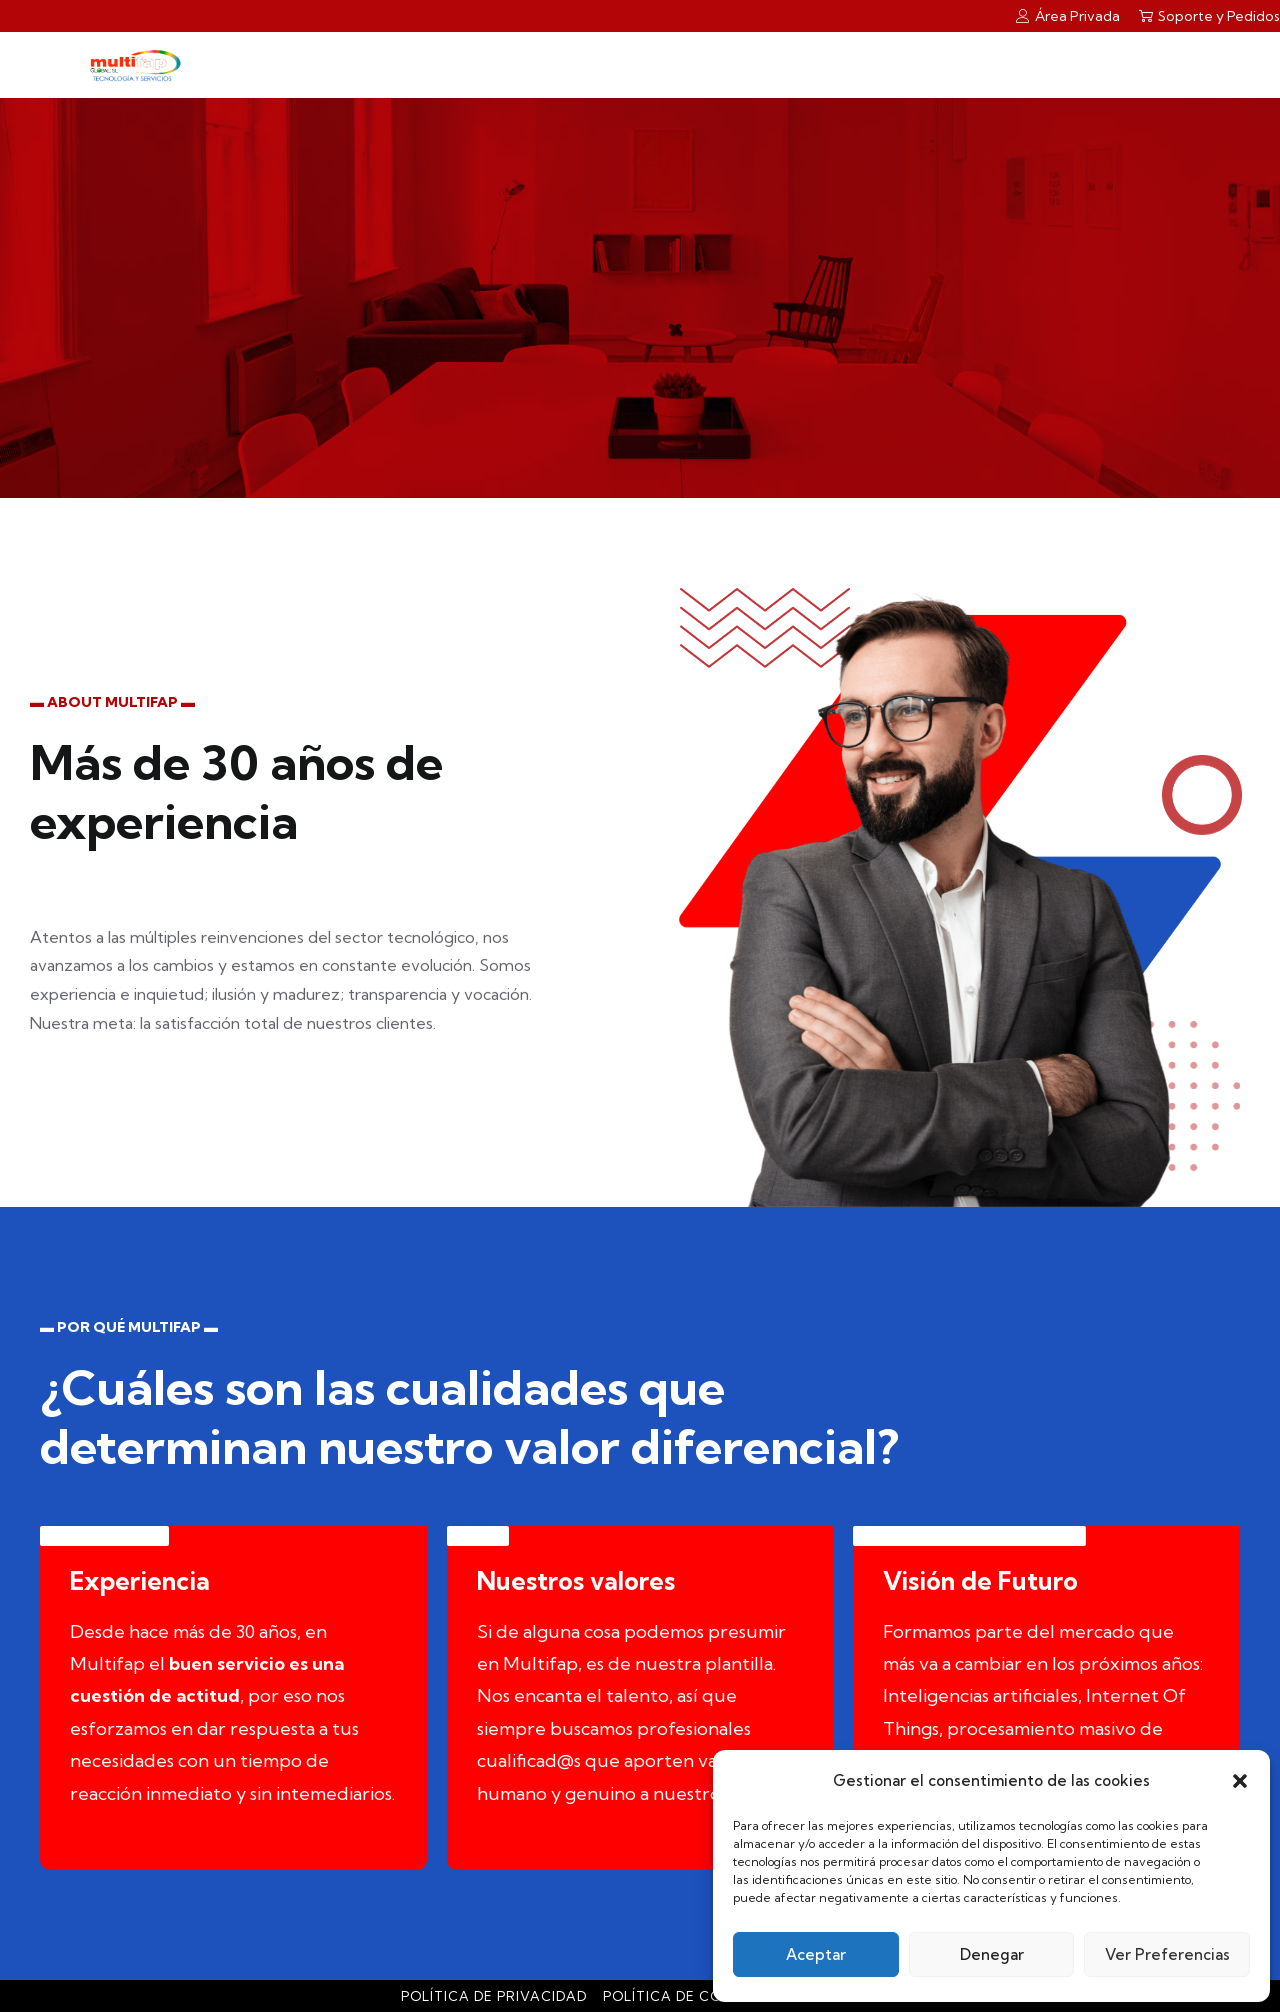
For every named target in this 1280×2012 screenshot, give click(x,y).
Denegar (992, 1954)
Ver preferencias (1167, 1954)
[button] (1240, 1781)
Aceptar (816, 1954)
